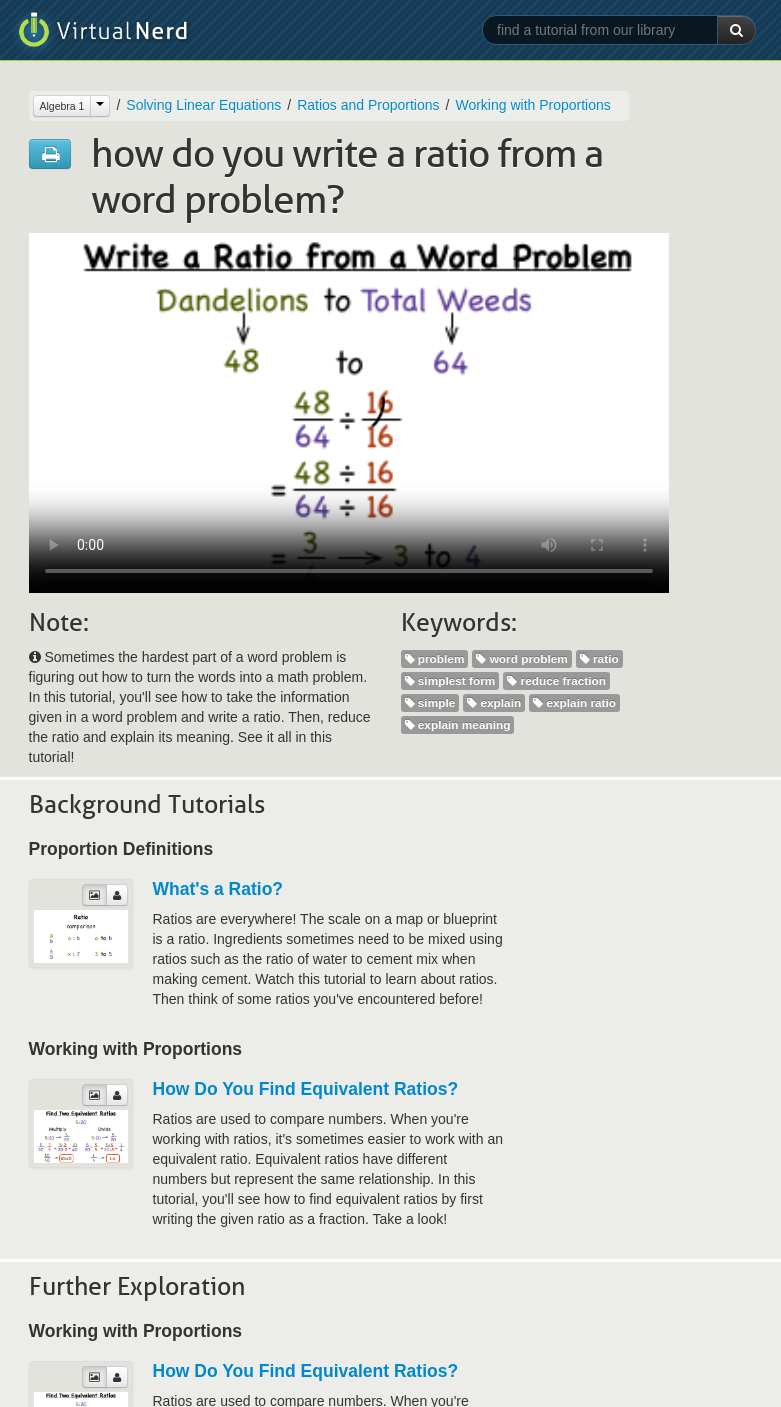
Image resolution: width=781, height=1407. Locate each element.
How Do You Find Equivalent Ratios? (306, 1089)
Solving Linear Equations (203, 105)
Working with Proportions (532, 105)
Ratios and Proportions (368, 105)
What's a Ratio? (218, 889)
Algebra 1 (62, 106)
